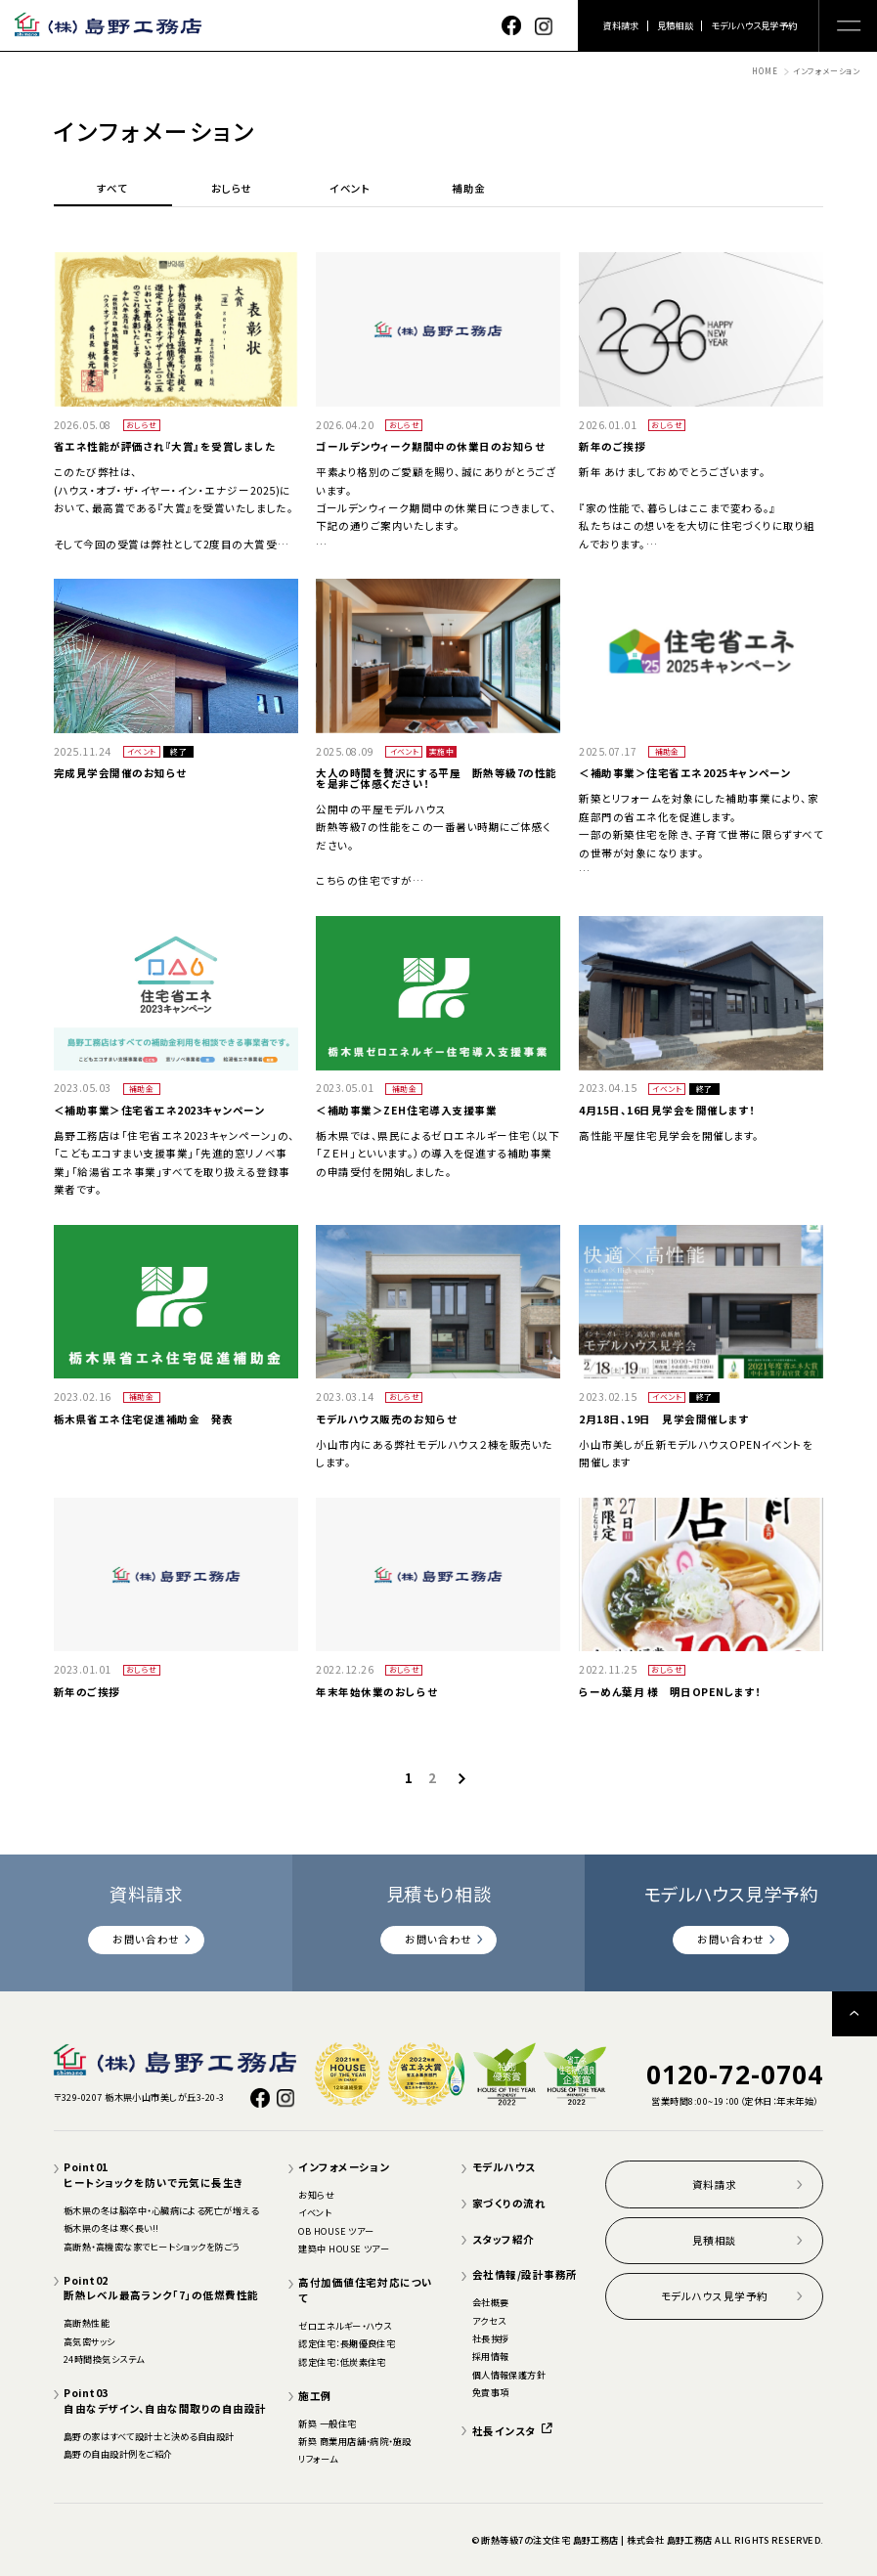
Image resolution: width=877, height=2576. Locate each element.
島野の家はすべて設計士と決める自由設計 (149, 2436)
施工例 (315, 2395)
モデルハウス (504, 2167)
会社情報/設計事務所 (525, 2274)
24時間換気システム (104, 2359)
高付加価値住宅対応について (365, 2290)
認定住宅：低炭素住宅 (342, 2362)
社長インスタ (512, 2430)
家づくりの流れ (509, 2203)
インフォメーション (343, 2167)
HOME (764, 70)
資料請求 (621, 26)
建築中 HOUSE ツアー (343, 2248)
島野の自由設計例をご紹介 (118, 2454)
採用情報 (490, 2356)
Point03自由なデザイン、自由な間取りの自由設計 (165, 2400)
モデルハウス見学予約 (754, 26)
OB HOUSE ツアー (336, 2231)
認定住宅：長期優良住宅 (346, 2343)
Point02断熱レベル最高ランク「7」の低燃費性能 (161, 2288)
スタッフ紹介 (503, 2239)
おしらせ (231, 190)
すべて (112, 190)
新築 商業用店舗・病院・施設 (354, 2441)
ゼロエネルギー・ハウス (344, 2326)
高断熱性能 (87, 2323)
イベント (350, 190)
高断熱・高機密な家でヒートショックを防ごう (152, 2246)
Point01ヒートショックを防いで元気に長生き (154, 2175)
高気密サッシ (89, 2341)
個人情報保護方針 (509, 2374)
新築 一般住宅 (327, 2423)
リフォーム (317, 2459)
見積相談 (675, 26)
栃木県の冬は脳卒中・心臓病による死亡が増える (161, 2210)
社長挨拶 (490, 2338)
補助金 (469, 190)
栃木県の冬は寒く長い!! (111, 2228)
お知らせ (316, 2195)
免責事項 (490, 2392)
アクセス (489, 2321)
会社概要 (490, 2302)
